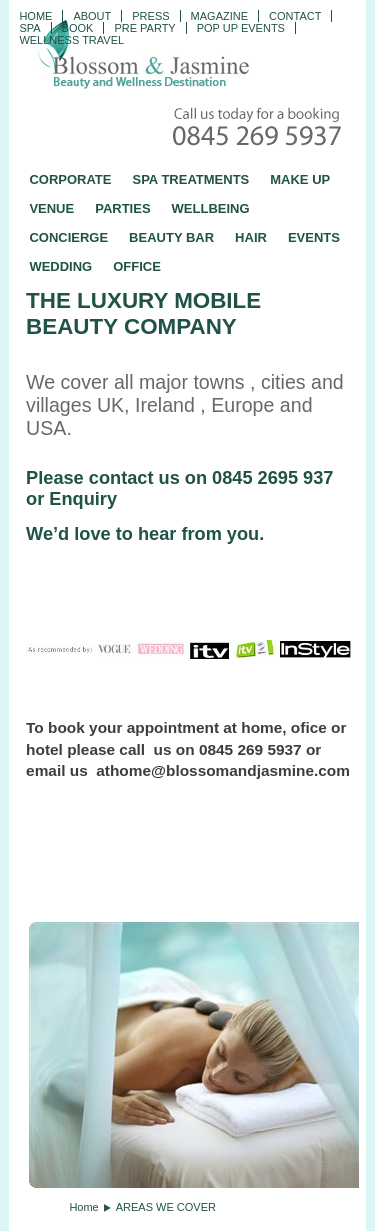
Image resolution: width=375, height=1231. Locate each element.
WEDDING (60, 266)
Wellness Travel (71, 40)
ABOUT (92, 16)
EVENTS (314, 237)
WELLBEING (211, 208)
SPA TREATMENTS (190, 179)
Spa (29, 28)
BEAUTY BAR (171, 237)
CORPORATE (70, 179)
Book (78, 28)
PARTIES (122, 208)
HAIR (251, 237)
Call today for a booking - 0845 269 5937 (259, 128)
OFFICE (137, 266)
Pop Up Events (241, 28)
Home (35, 16)
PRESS (150, 16)
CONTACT (295, 16)
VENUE (51, 208)
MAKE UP (300, 179)
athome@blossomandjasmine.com (223, 770)
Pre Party (144, 28)
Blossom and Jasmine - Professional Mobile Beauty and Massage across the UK (188, 56)
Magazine (219, 16)
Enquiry (83, 499)
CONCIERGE (68, 237)
